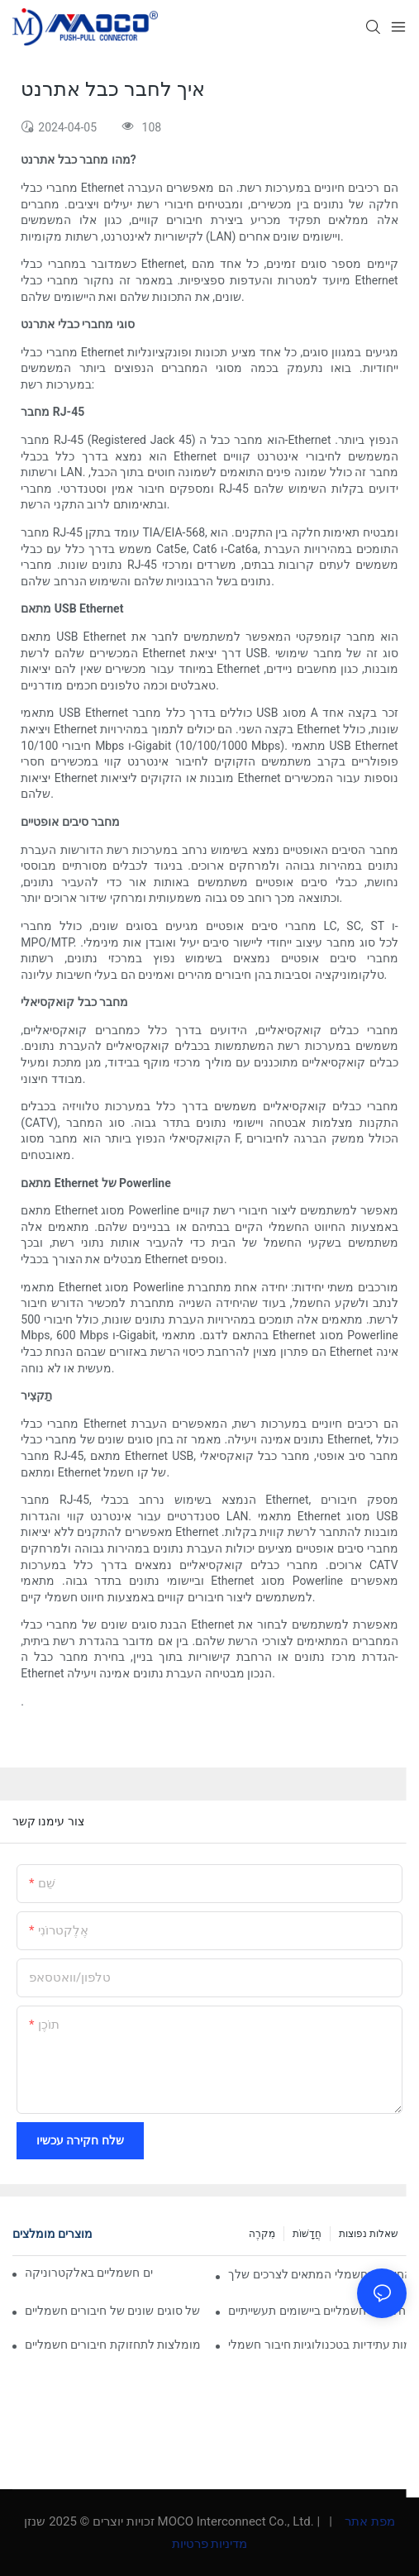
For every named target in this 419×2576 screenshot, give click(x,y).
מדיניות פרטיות (210, 2543)
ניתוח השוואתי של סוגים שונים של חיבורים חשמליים (114, 2310)
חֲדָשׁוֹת (307, 2234)
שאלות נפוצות (368, 2234)
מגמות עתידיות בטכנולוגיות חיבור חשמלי (317, 2344)
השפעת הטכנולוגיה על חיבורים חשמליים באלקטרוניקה (89, 2272)
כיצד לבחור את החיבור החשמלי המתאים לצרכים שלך (317, 2274)
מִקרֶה (262, 2234)
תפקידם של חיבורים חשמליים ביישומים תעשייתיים (317, 2310)
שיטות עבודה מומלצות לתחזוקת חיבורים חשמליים (114, 2344)
